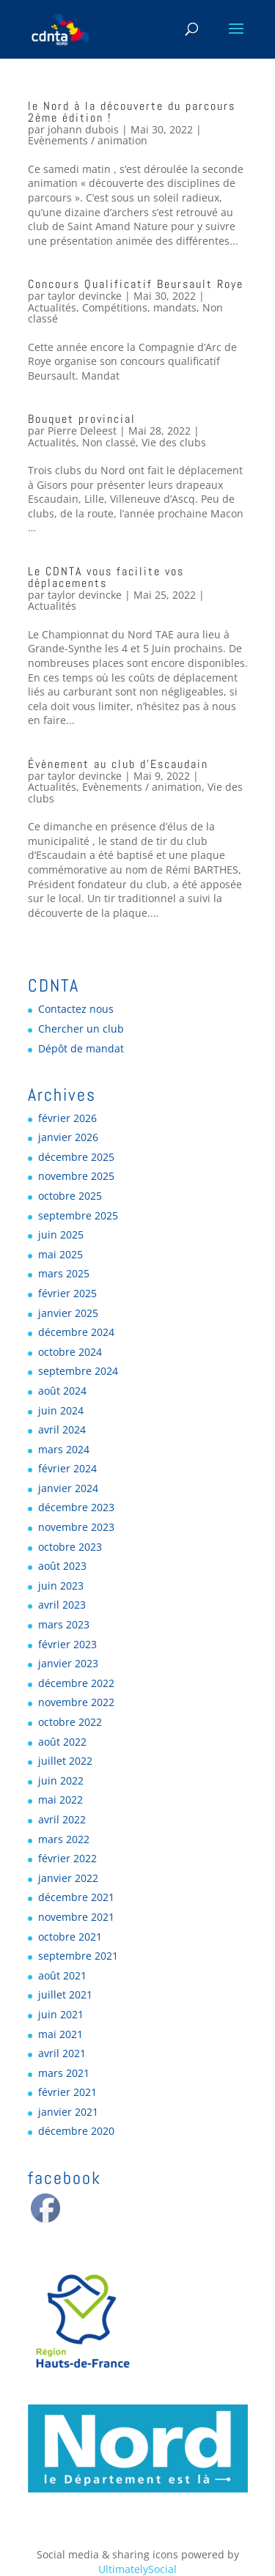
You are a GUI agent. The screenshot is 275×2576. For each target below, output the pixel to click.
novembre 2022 (76, 1702)
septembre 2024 (78, 1371)
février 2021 (67, 2092)
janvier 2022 (68, 1878)
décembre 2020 (76, 2131)
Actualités (52, 307)
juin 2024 (61, 1410)
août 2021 (62, 1975)
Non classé (109, 442)
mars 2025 (63, 1273)
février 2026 (67, 1118)
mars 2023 (63, 1624)
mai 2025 (60, 1254)
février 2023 (67, 1644)
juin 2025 (61, 1234)
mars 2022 (63, 1839)
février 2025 (67, 1293)
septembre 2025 (78, 1215)
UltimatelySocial (137, 2569)
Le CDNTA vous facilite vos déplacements (106, 577)
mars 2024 (63, 1449)
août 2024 (62, 1391)
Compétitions (114, 307)
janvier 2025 (68, 1313)
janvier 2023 (68, 1663)
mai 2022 (60, 1799)
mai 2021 (60, 2034)
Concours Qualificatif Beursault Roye (135, 284)
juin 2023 (61, 1586)
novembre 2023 (76, 1527)
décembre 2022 (76, 1683)
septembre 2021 (78, 1956)
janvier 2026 (68, 1137)
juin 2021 (61, 2014)
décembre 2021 (76, 1897)
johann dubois (83, 129)
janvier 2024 (68, 1488)
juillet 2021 (65, 1994)
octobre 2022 (70, 1722)
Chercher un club (81, 1029)
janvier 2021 (68, 2112)
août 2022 (62, 1742)
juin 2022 (61, 1780)
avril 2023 (62, 1605)
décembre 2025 (76, 1157)
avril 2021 (62, 2053)
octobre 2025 (70, 1196)
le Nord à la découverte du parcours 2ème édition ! (131, 111)
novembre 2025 (76, 1176)
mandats (175, 307)
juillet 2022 (65, 1761)
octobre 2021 (70, 1937)
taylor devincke (85, 296)
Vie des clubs (174, 442)
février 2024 (67, 1468)
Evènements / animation (87, 140)
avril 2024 (62, 1429)
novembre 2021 (76, 1917)
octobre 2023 (70, 1547)
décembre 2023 (76, 1507)
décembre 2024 (76, 1332)
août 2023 (62, 1566)
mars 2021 (63, 2073)
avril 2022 (62, 1819)
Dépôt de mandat (81, 1048)
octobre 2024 (70, 1352)
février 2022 (67, 1858)
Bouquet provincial (82, 419)
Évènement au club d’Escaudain (118, 764)
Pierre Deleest (82, 431)
